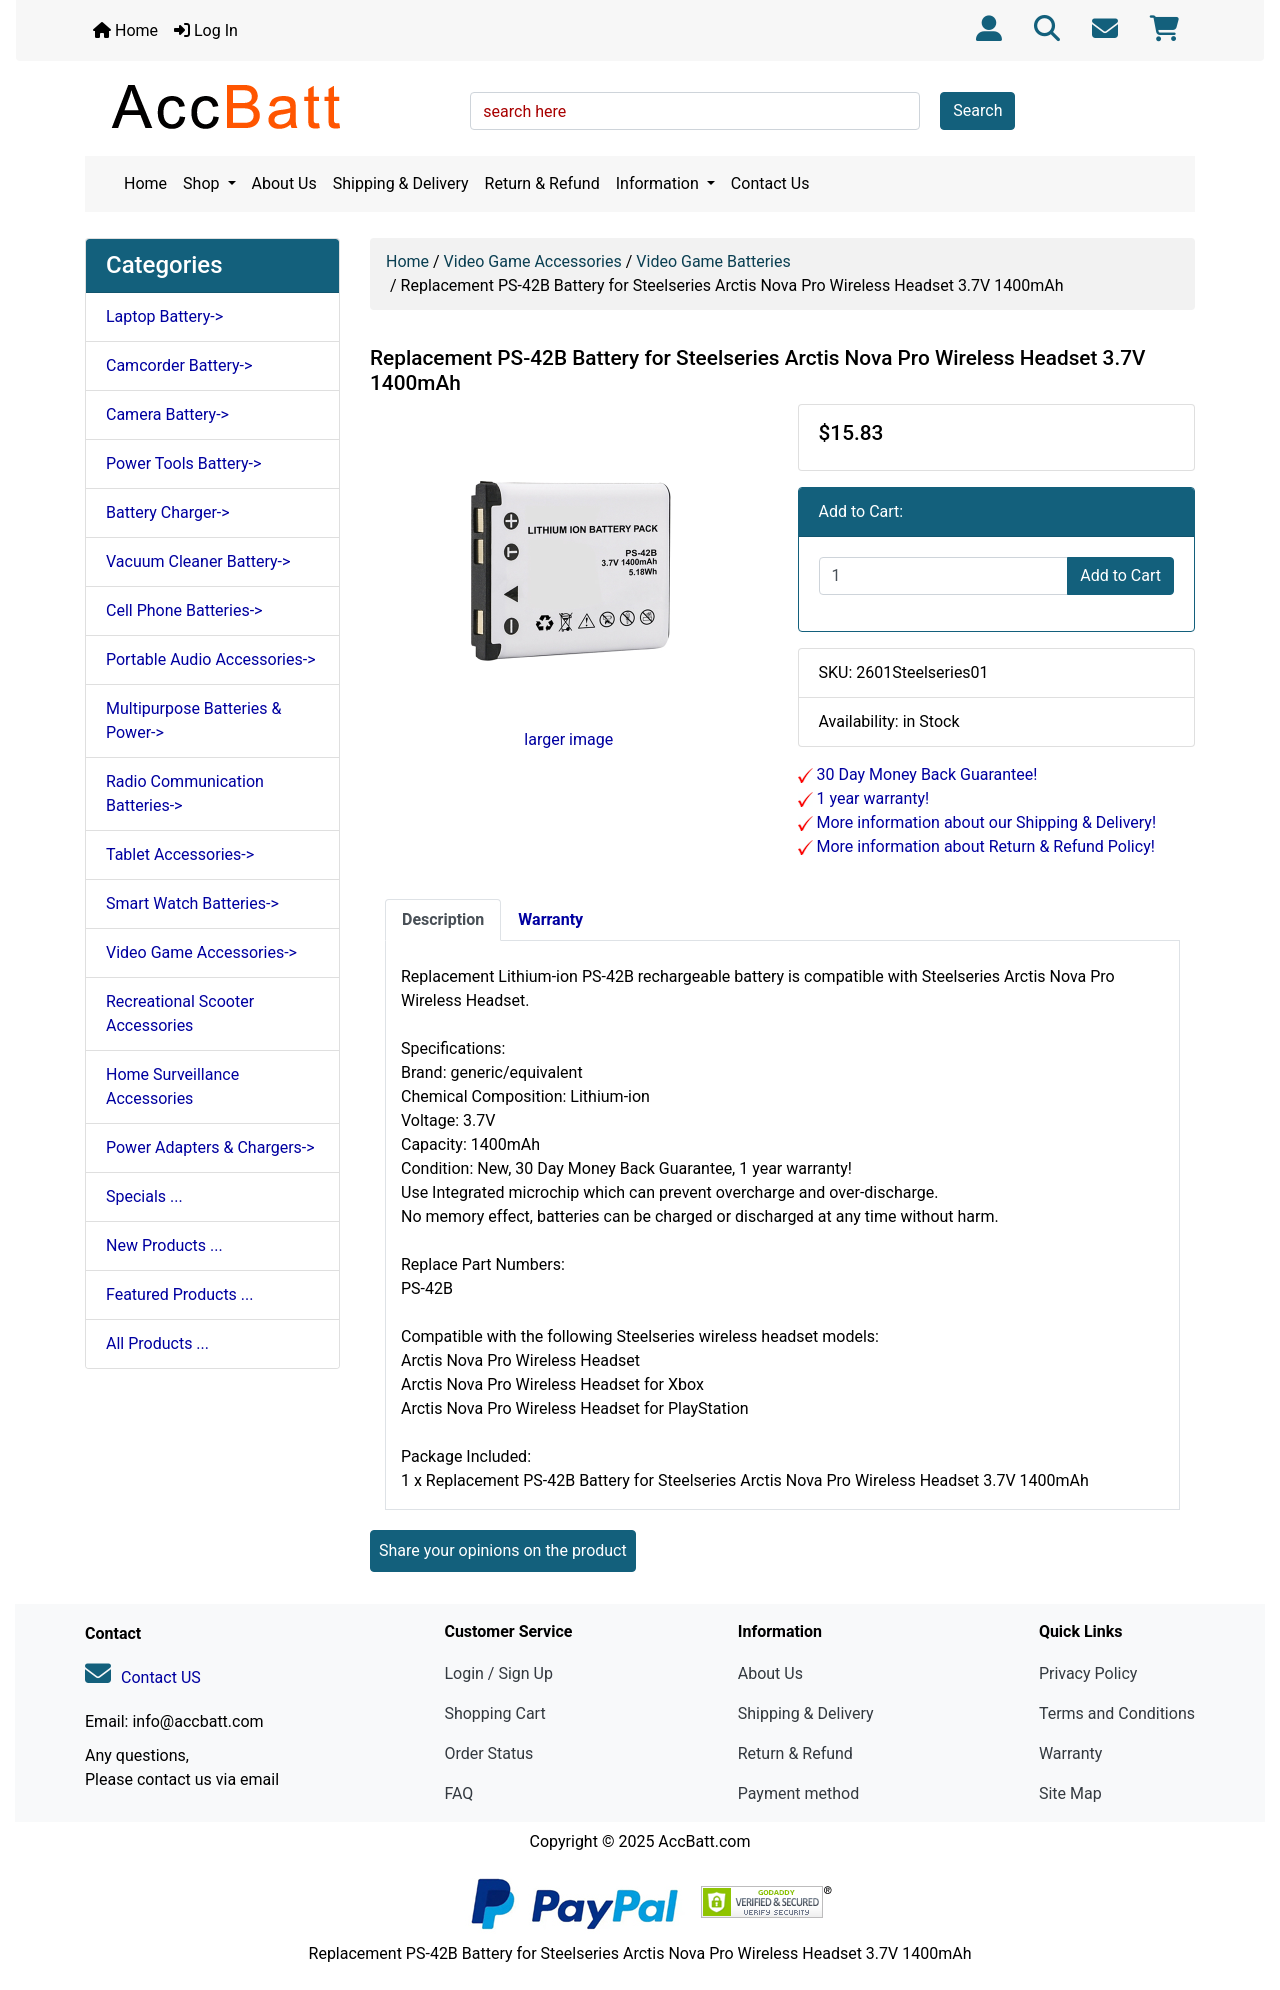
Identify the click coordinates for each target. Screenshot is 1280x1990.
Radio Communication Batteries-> (185, 793)
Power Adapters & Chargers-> (210, 1147)
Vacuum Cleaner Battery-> (198, 561)
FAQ (458, 1793)
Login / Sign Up (498, 1673)
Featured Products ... (180, 1294)
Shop (203, 183)
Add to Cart (1120, 575)
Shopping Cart (494, 1713)
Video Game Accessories (533, 261)
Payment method (798, 1793)
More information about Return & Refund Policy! (984, 846)
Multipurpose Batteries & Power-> (193, 720)
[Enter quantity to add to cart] (944, 576)
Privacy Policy (1088, 1673)
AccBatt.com (704, 1841)
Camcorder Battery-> (179, 365)
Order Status (488, 1753)
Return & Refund (542, 183)
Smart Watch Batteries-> (192, 903)
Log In (206, 30)
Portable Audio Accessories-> (211, 659)
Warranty (1071, 1753)
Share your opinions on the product (503, 1550)
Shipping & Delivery (401, 183)
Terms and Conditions (1117, 1713)
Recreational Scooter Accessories (180, 1013)
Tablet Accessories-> (180, 854)
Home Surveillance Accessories (172, 1086)
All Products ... (157, 1343)
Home (125, 30)
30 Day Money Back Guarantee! (925, 774)
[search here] (695, 111)
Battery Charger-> (168, 512)
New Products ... (164, 1245)
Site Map (1070, 1793)
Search (977, 110)
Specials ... (144, 1196)
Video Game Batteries (713, 261)
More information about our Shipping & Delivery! (985, 822)
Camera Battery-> (167, 414)
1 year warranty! (871, 798)
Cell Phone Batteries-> (184, 610)
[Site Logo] (270, 106)
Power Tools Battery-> (183, 463)
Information (659, 183)
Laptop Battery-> (164, 316)
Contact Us (770, 183)
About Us (284, 183)
